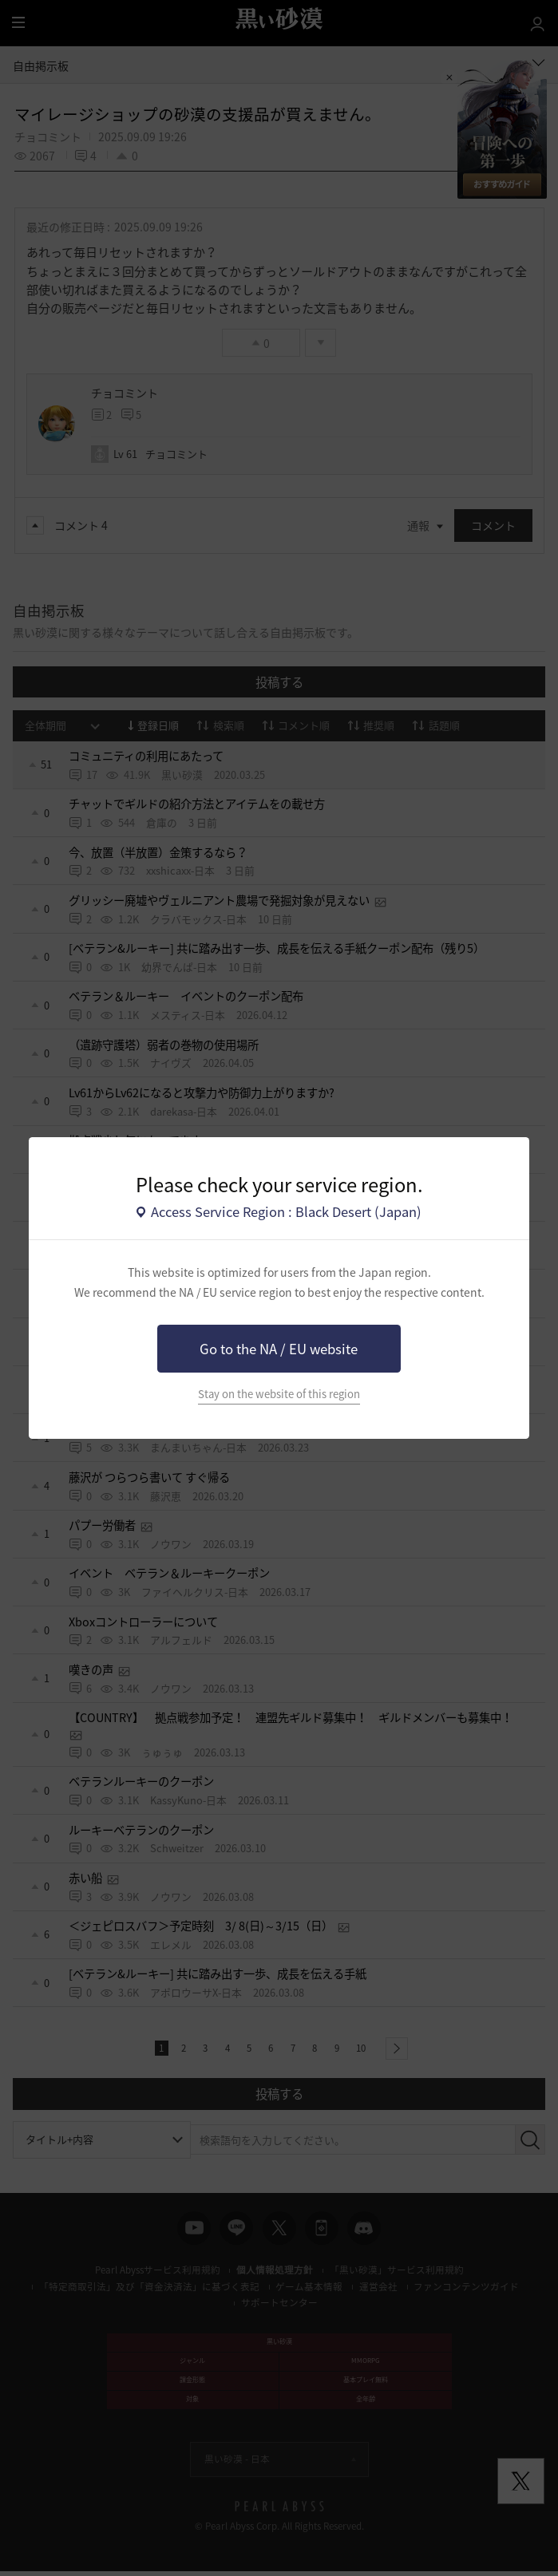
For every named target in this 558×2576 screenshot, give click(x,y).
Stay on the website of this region (279, 1393)
